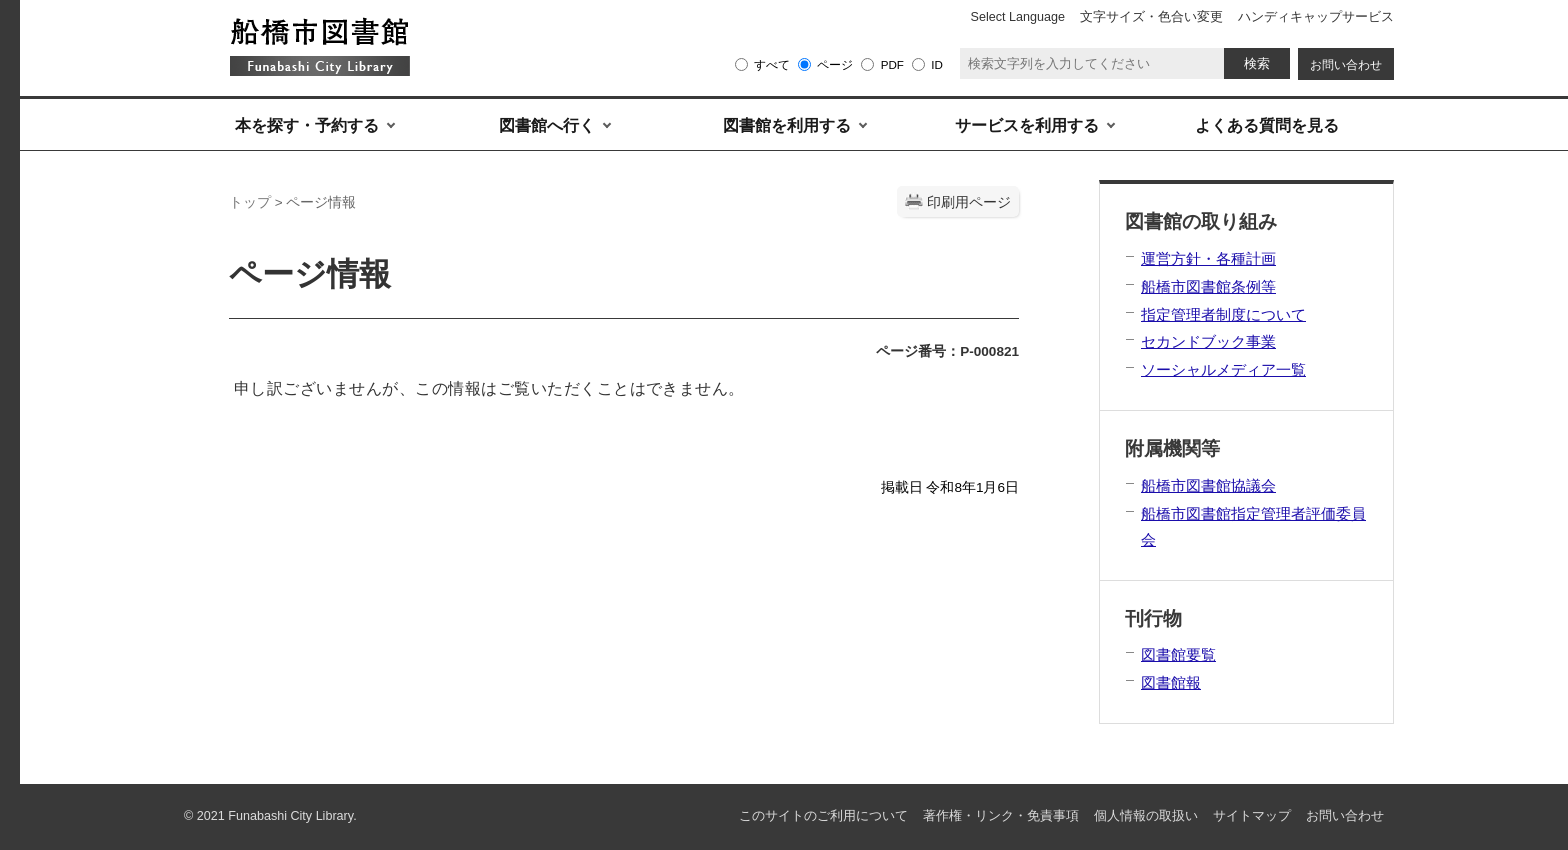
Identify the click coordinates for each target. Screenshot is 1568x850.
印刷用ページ (969, 202)
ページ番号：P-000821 (947, 351)
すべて (772, 64)
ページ (835, 64)
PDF (892, 64)
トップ (250, 202)
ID (937, 64)
